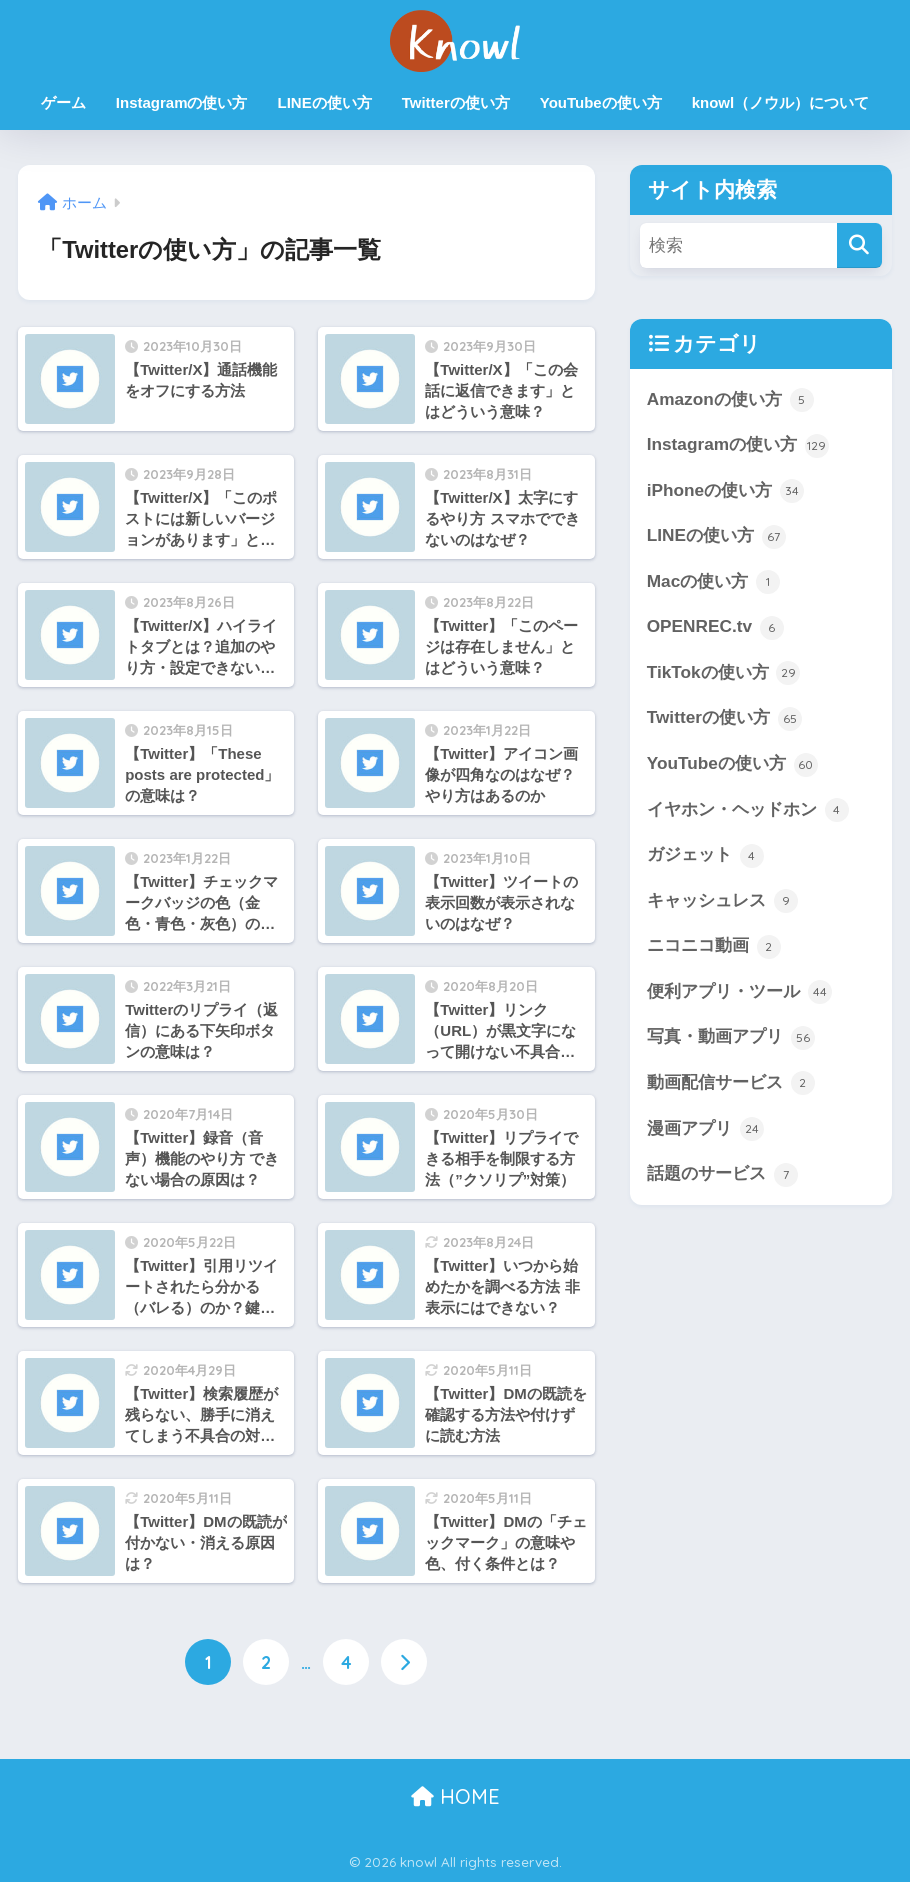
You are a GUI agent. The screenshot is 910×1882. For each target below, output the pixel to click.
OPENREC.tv (715, 628)
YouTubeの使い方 (601, 102)
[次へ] (404, 1662)
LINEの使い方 (325, 102)
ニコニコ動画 (714, 947)
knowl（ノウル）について (781, 102)
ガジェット (705, 856)
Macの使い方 (713, 582)
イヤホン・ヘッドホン (748, 810)
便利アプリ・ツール (739, 992)
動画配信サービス (731, 1083)
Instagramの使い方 (182, 102)
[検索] (859, 245)
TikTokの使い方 (724, 673)
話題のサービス (722, 1175)
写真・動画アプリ (731, 1038)
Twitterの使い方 (456, 102)
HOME (455, 1796)
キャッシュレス (722, 901)
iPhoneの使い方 (725, 491)
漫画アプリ (705, 1129)
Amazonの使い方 (730, 400)
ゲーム (63, 102)
